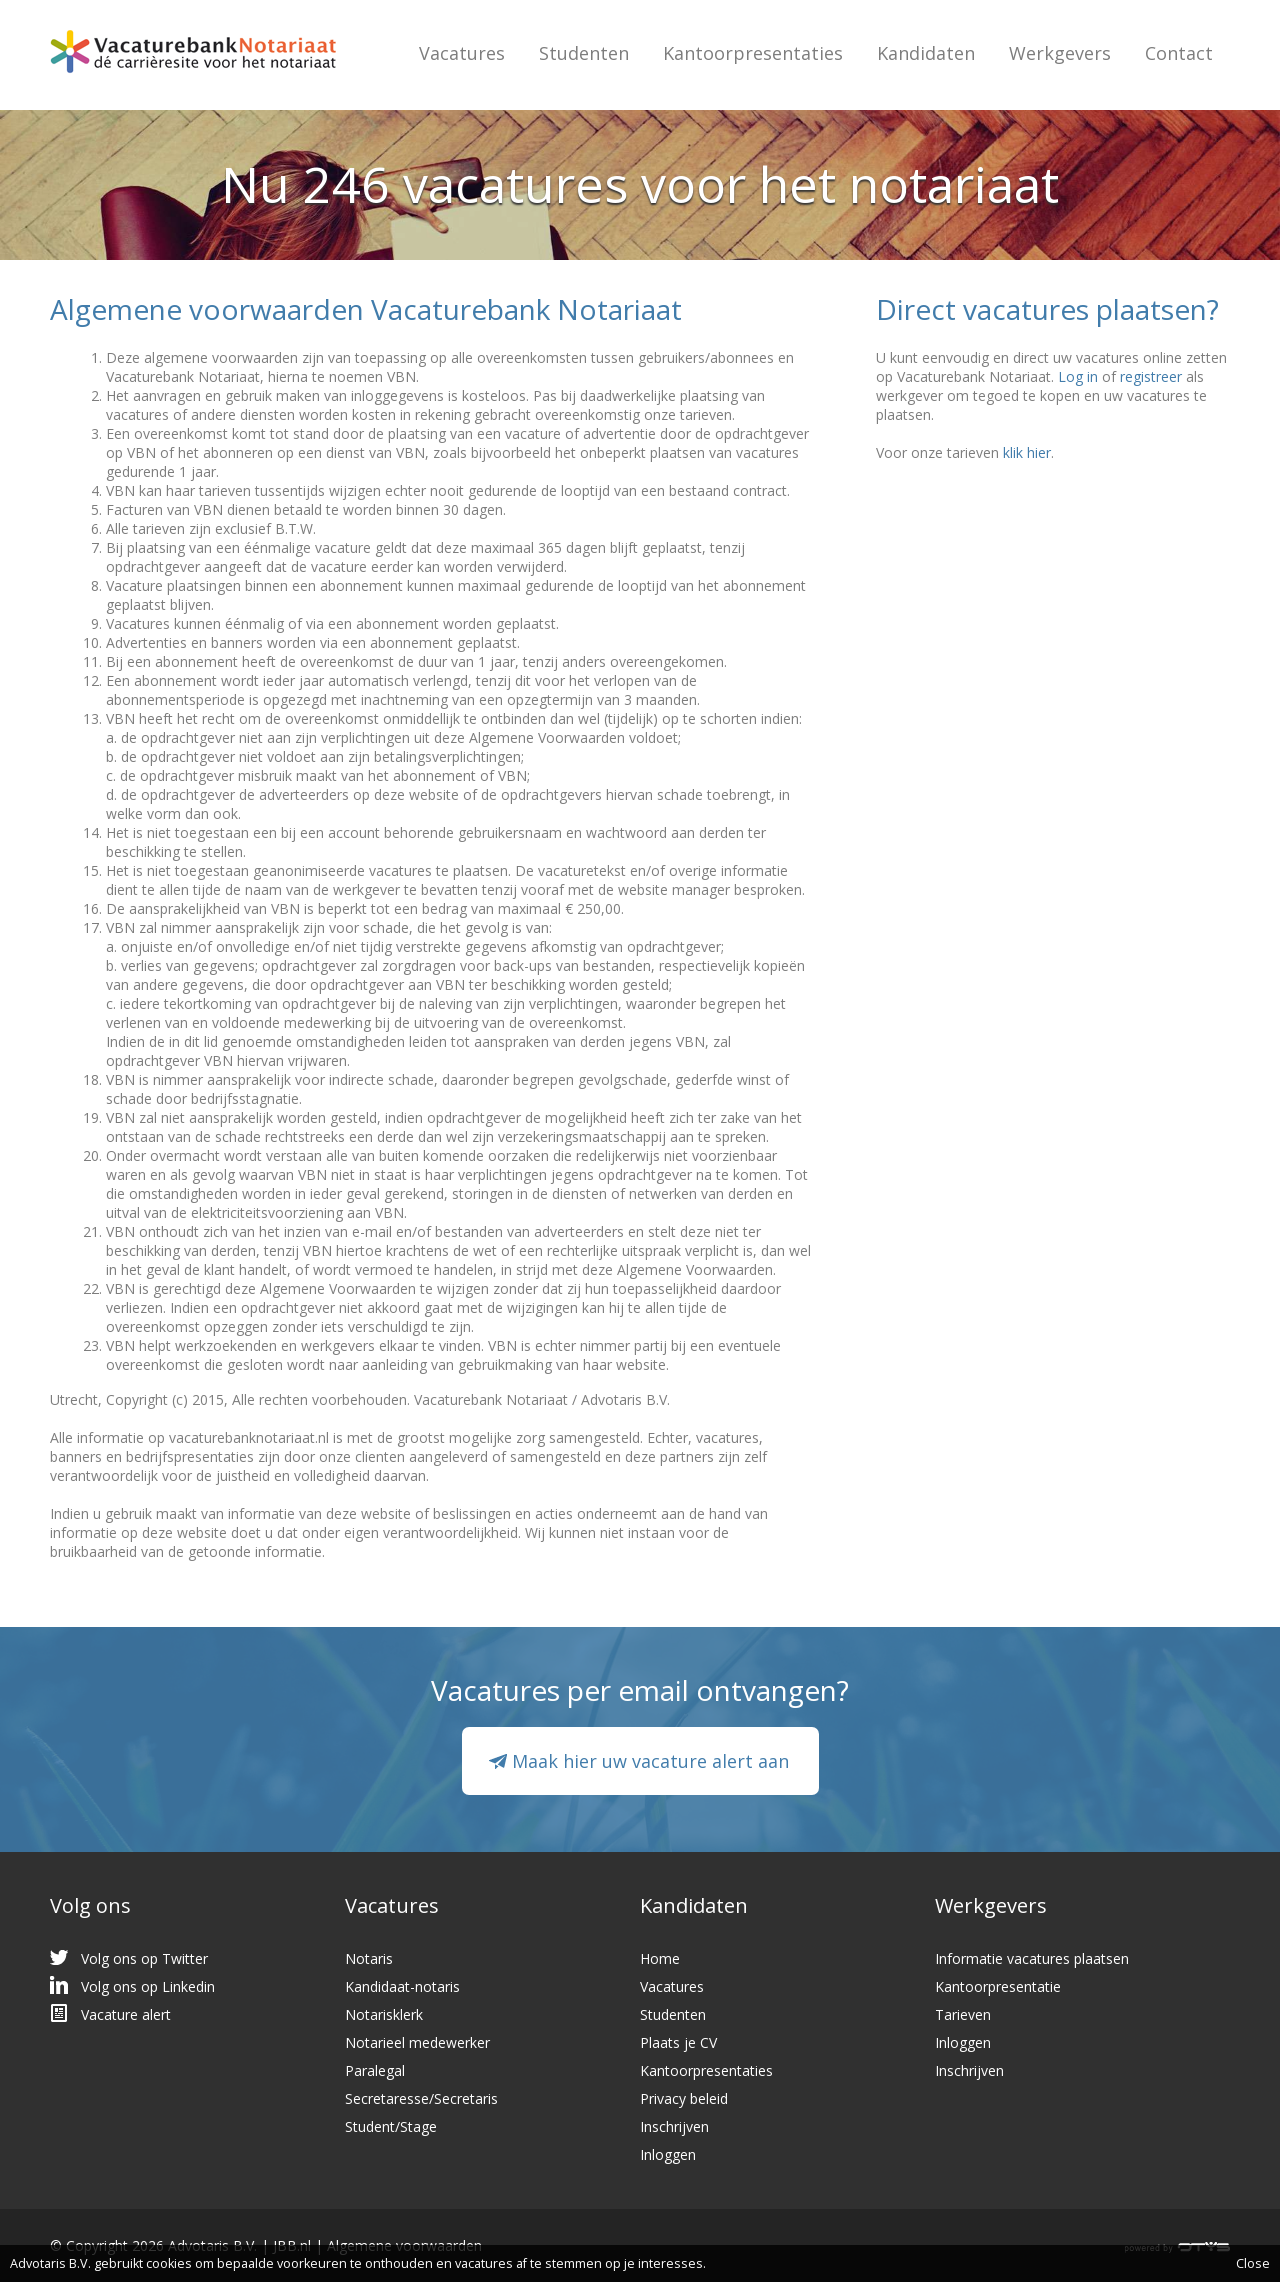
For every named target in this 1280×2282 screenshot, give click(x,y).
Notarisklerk (384, 2014)
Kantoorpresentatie (998, 1986)
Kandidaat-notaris (402, 1986)
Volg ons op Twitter (144, 1958)
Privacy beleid (684, 2098)
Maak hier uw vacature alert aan (650, 1761)
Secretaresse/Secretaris (421, 2098)
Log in (1078, 376)
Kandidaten (926, 53)
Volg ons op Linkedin (148, 1986)
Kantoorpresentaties (753, 53)
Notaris (369, 1958)
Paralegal (375, 2070)
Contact (1179, 53)
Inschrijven (674, 2126)
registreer (1151, 376)
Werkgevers (1060, 53)
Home (660, 1958)
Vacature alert (126, 2014)
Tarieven (963, 2014)
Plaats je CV (678, 2042)
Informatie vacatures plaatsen (1032, 1958)
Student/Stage (391, 2126)
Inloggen (668, 2154)
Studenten (584, 53)
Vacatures (462, 53)
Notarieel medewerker (417, 2042)
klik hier (1027, 452)
